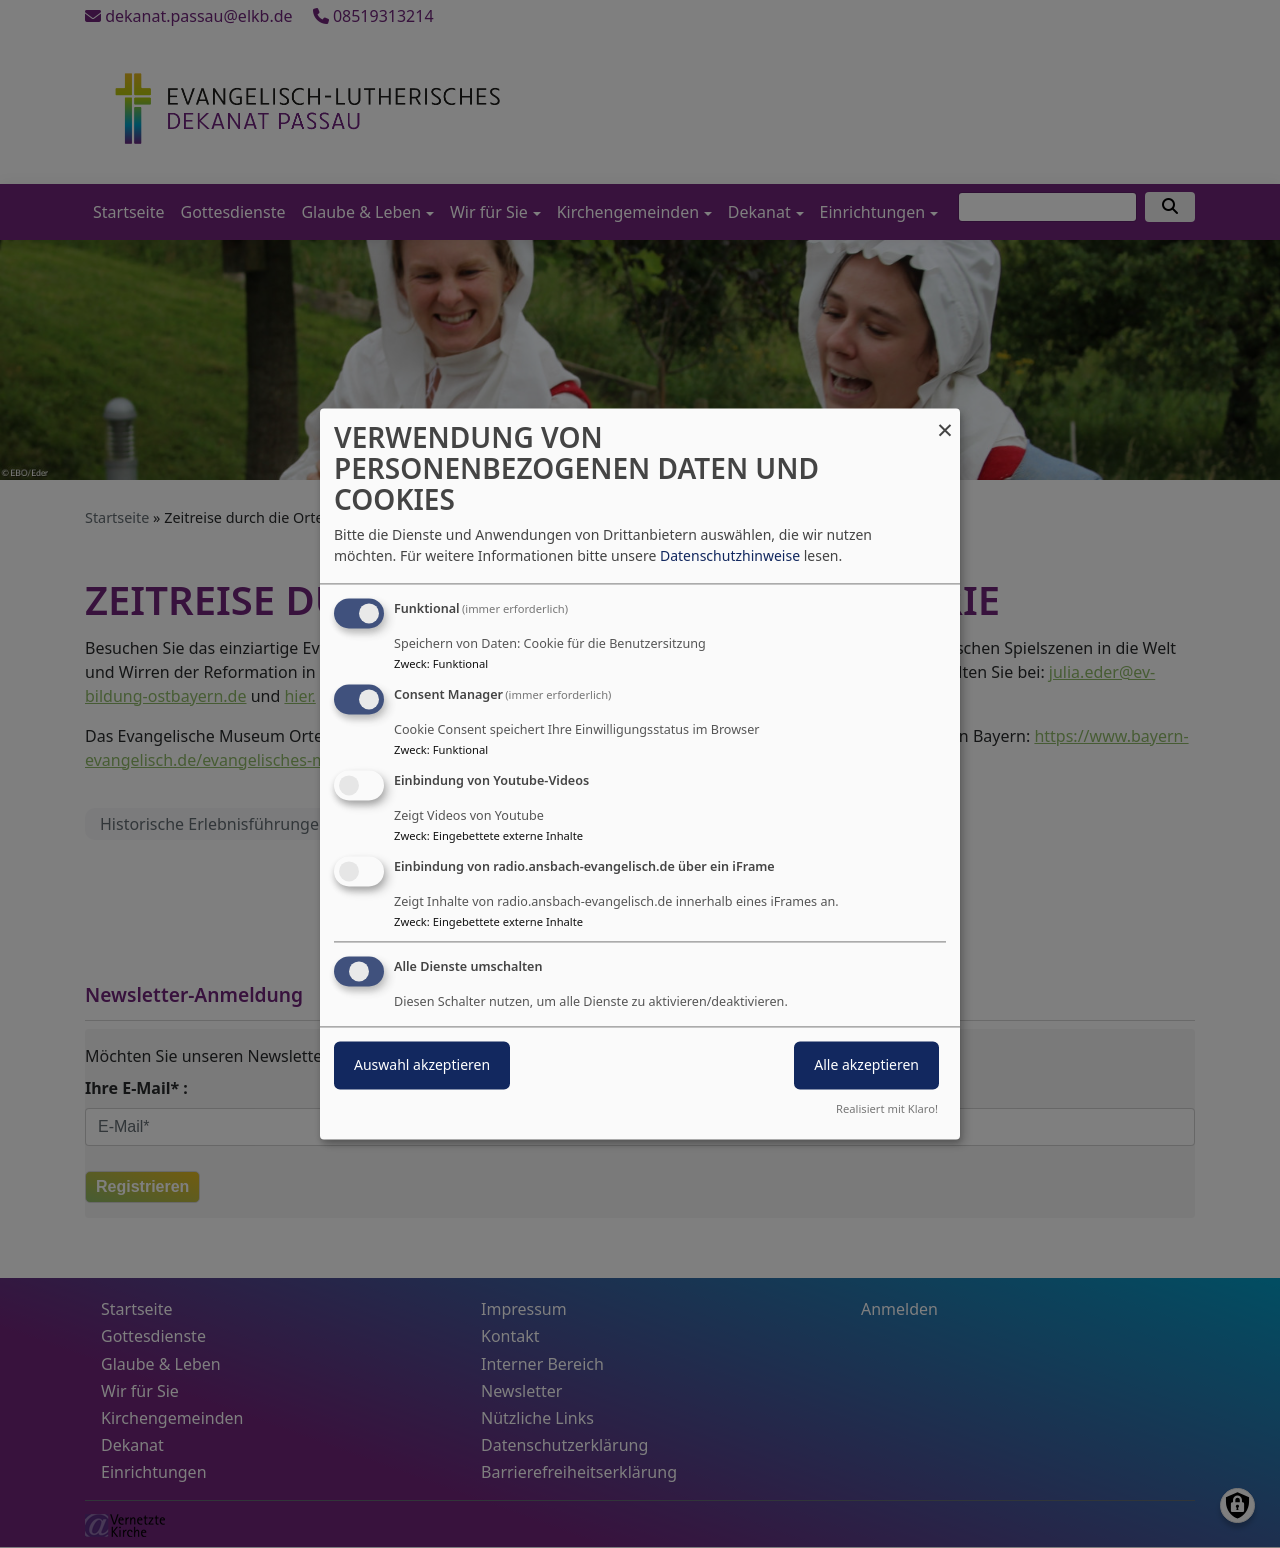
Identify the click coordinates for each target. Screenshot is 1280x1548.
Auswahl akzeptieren (422, 1065)
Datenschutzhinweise (730, 556)
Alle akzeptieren (866, 1065)
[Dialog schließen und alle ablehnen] (945, 420)
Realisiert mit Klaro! (887, 1109)
